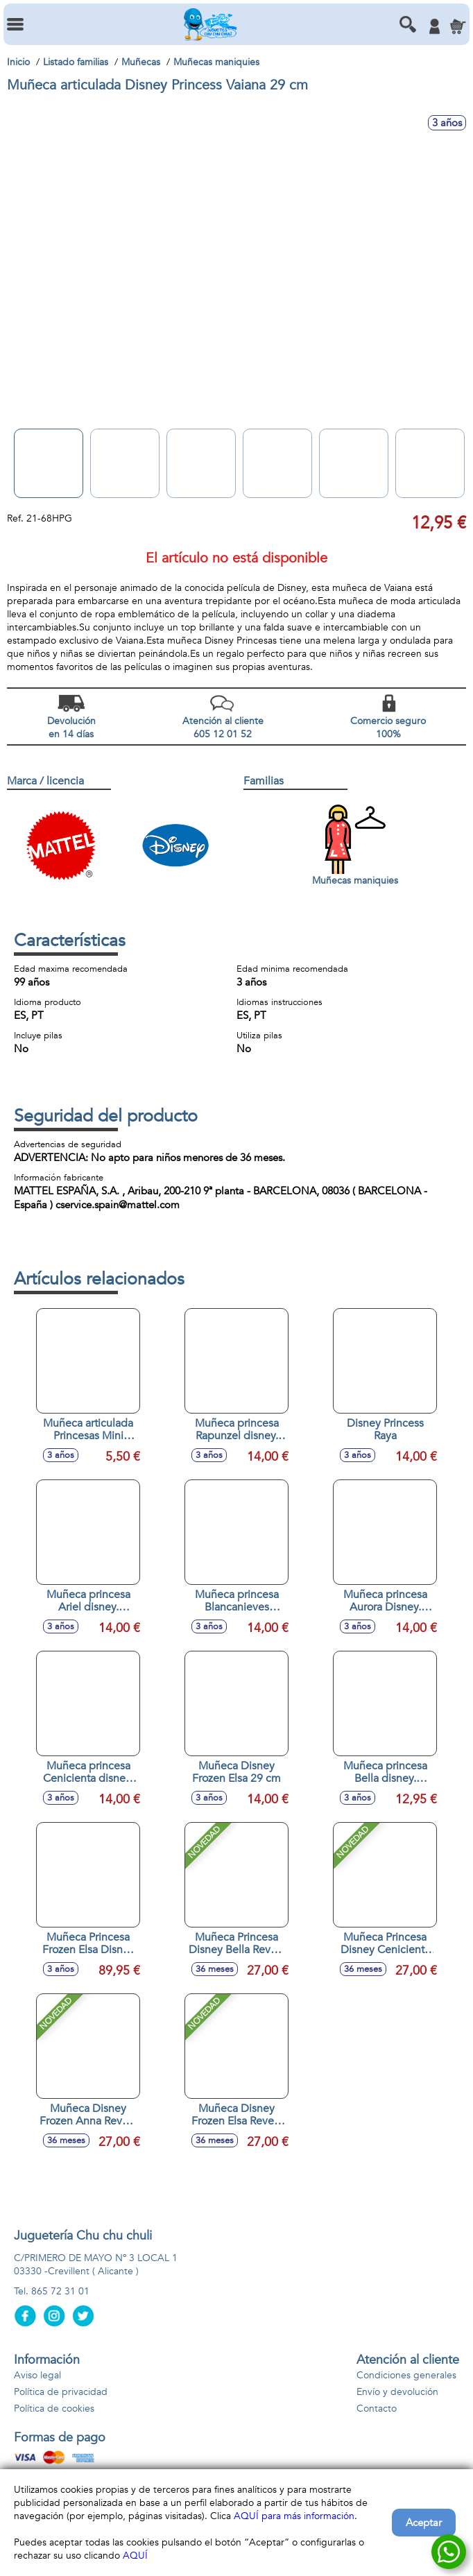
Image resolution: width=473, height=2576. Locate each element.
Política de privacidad (61, 2391)
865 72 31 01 (60, 2291)
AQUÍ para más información (294, 2516)
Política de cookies (54, 2408)
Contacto (376, 2408)
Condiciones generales (406, 2375)
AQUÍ (135, 2555)
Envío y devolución (397, 2391)
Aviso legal (37, 2375)
